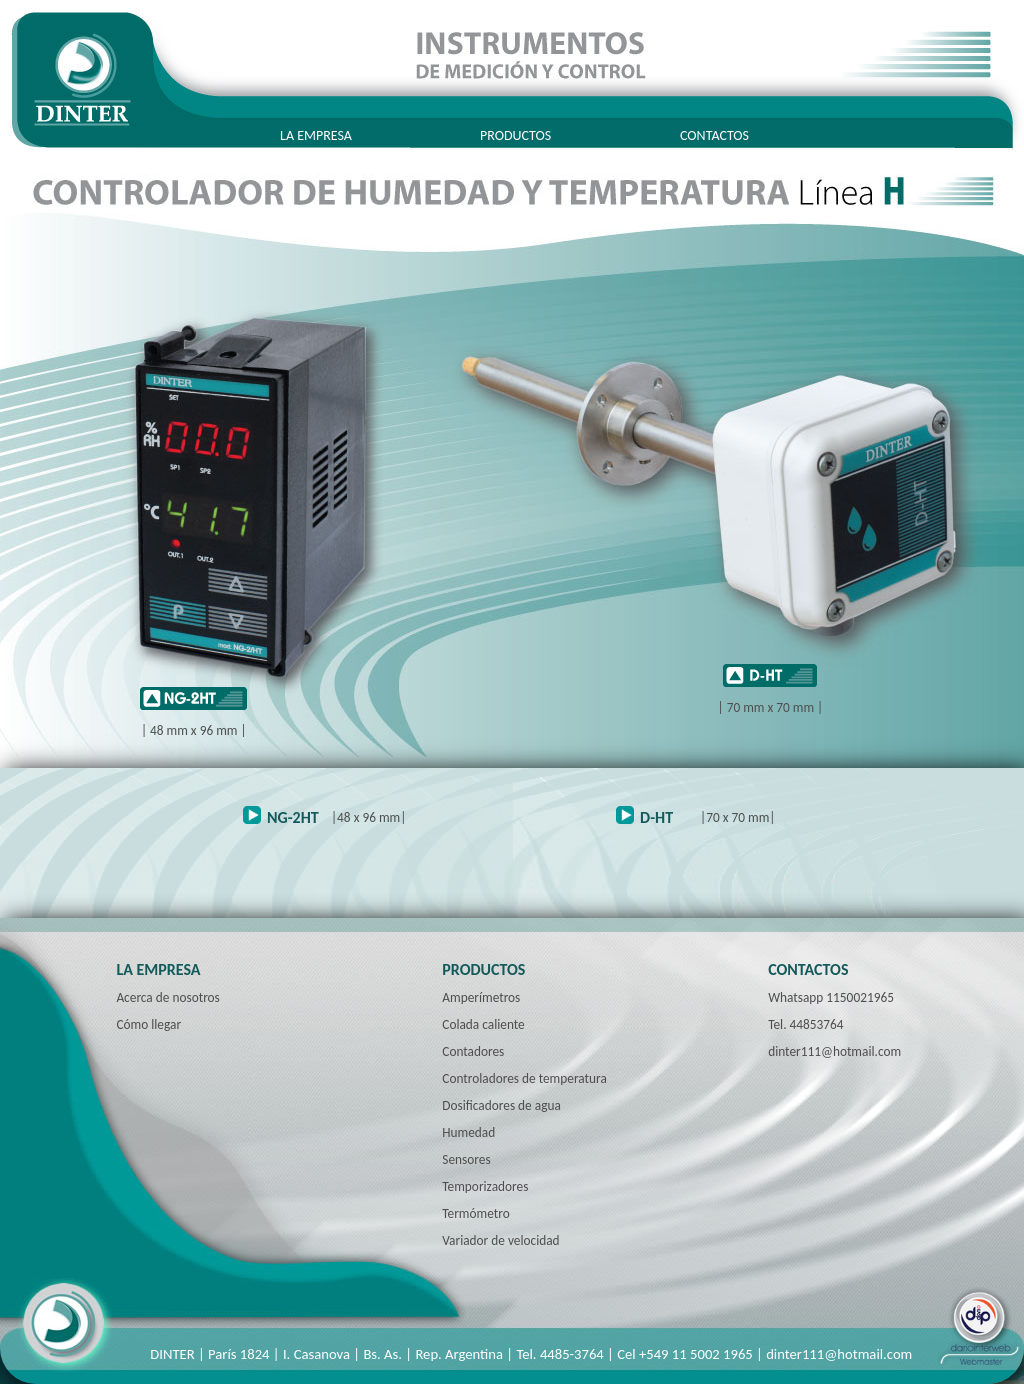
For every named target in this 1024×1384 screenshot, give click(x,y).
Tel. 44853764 (805, 1024)
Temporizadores (485, 1186)
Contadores (473, 1051)
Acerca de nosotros (167, 997)
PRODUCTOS (515, 135)
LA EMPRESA (316, 135)
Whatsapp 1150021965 (831, 997)
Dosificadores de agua (501, 1105)
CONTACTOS (714, 135)
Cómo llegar (148, 1024)
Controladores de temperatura (524, 1078)
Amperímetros (481, 997)
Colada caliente (483, 1024)
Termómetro (475, 1213)
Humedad (468, 1132)
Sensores (466, 1159)
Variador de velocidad (500, 1240)
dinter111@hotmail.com (834, 1051)
